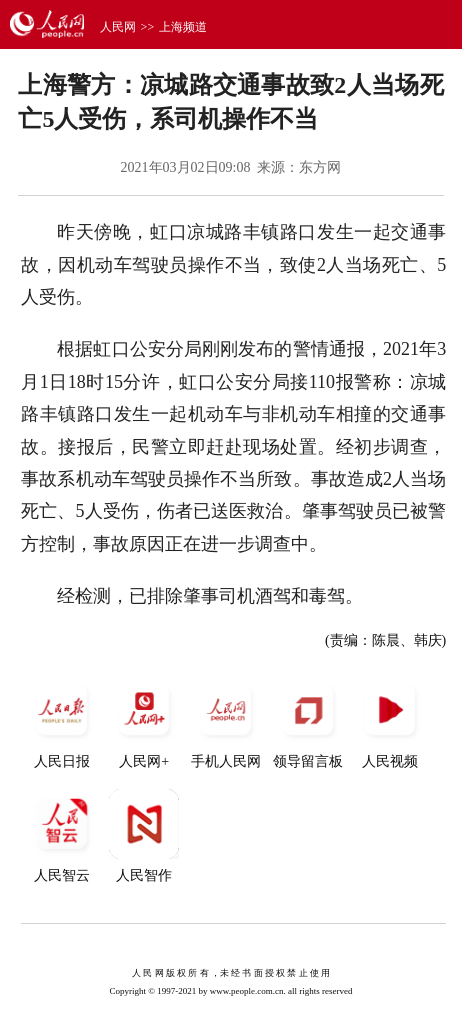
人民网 (118, 27)
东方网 (320, 167)
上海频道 (183, 27)
